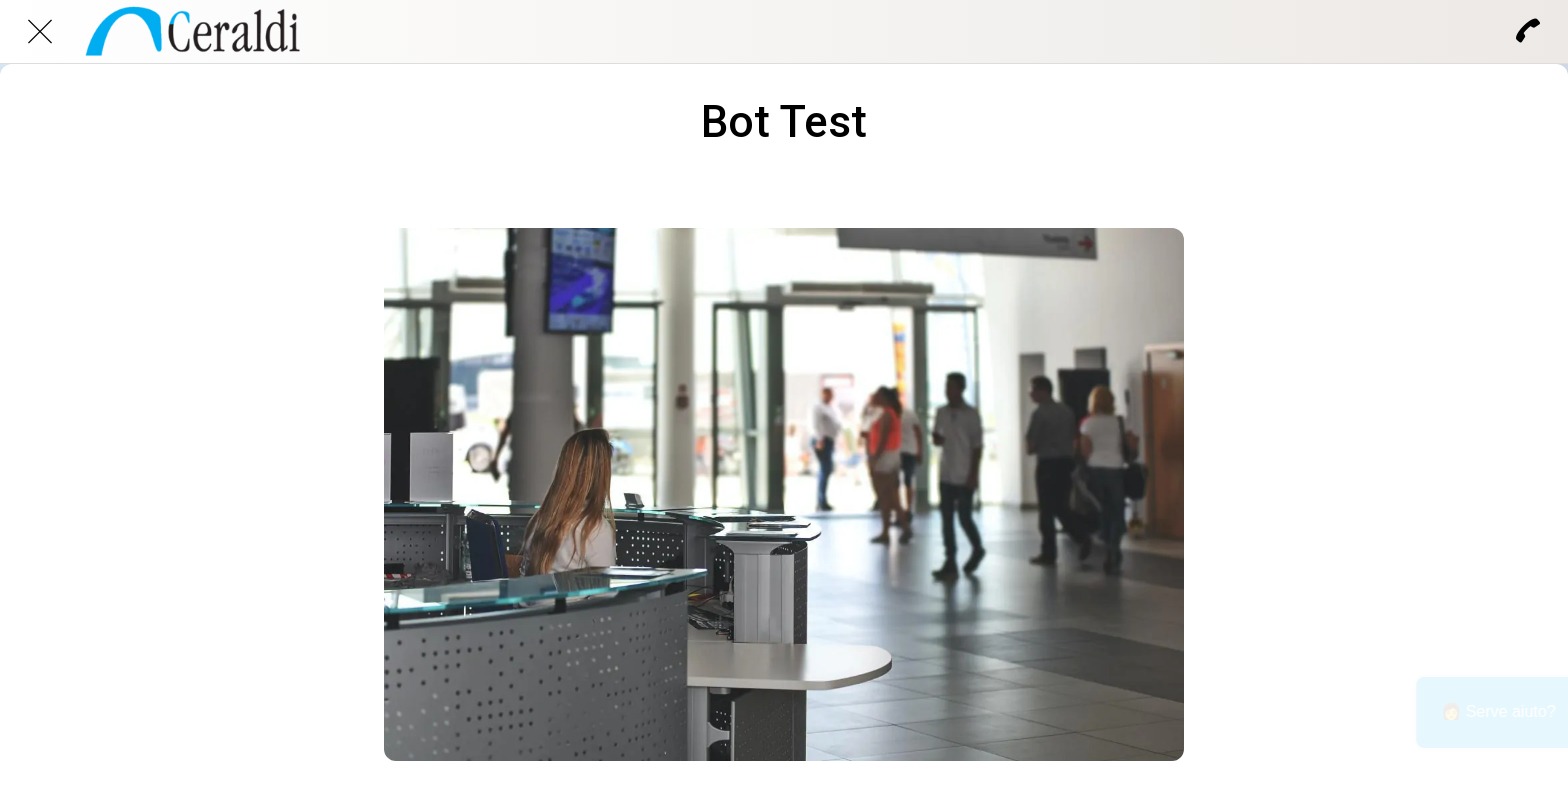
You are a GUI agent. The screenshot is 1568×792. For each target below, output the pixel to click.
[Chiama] (1528, 32)
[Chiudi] (40, 32)
